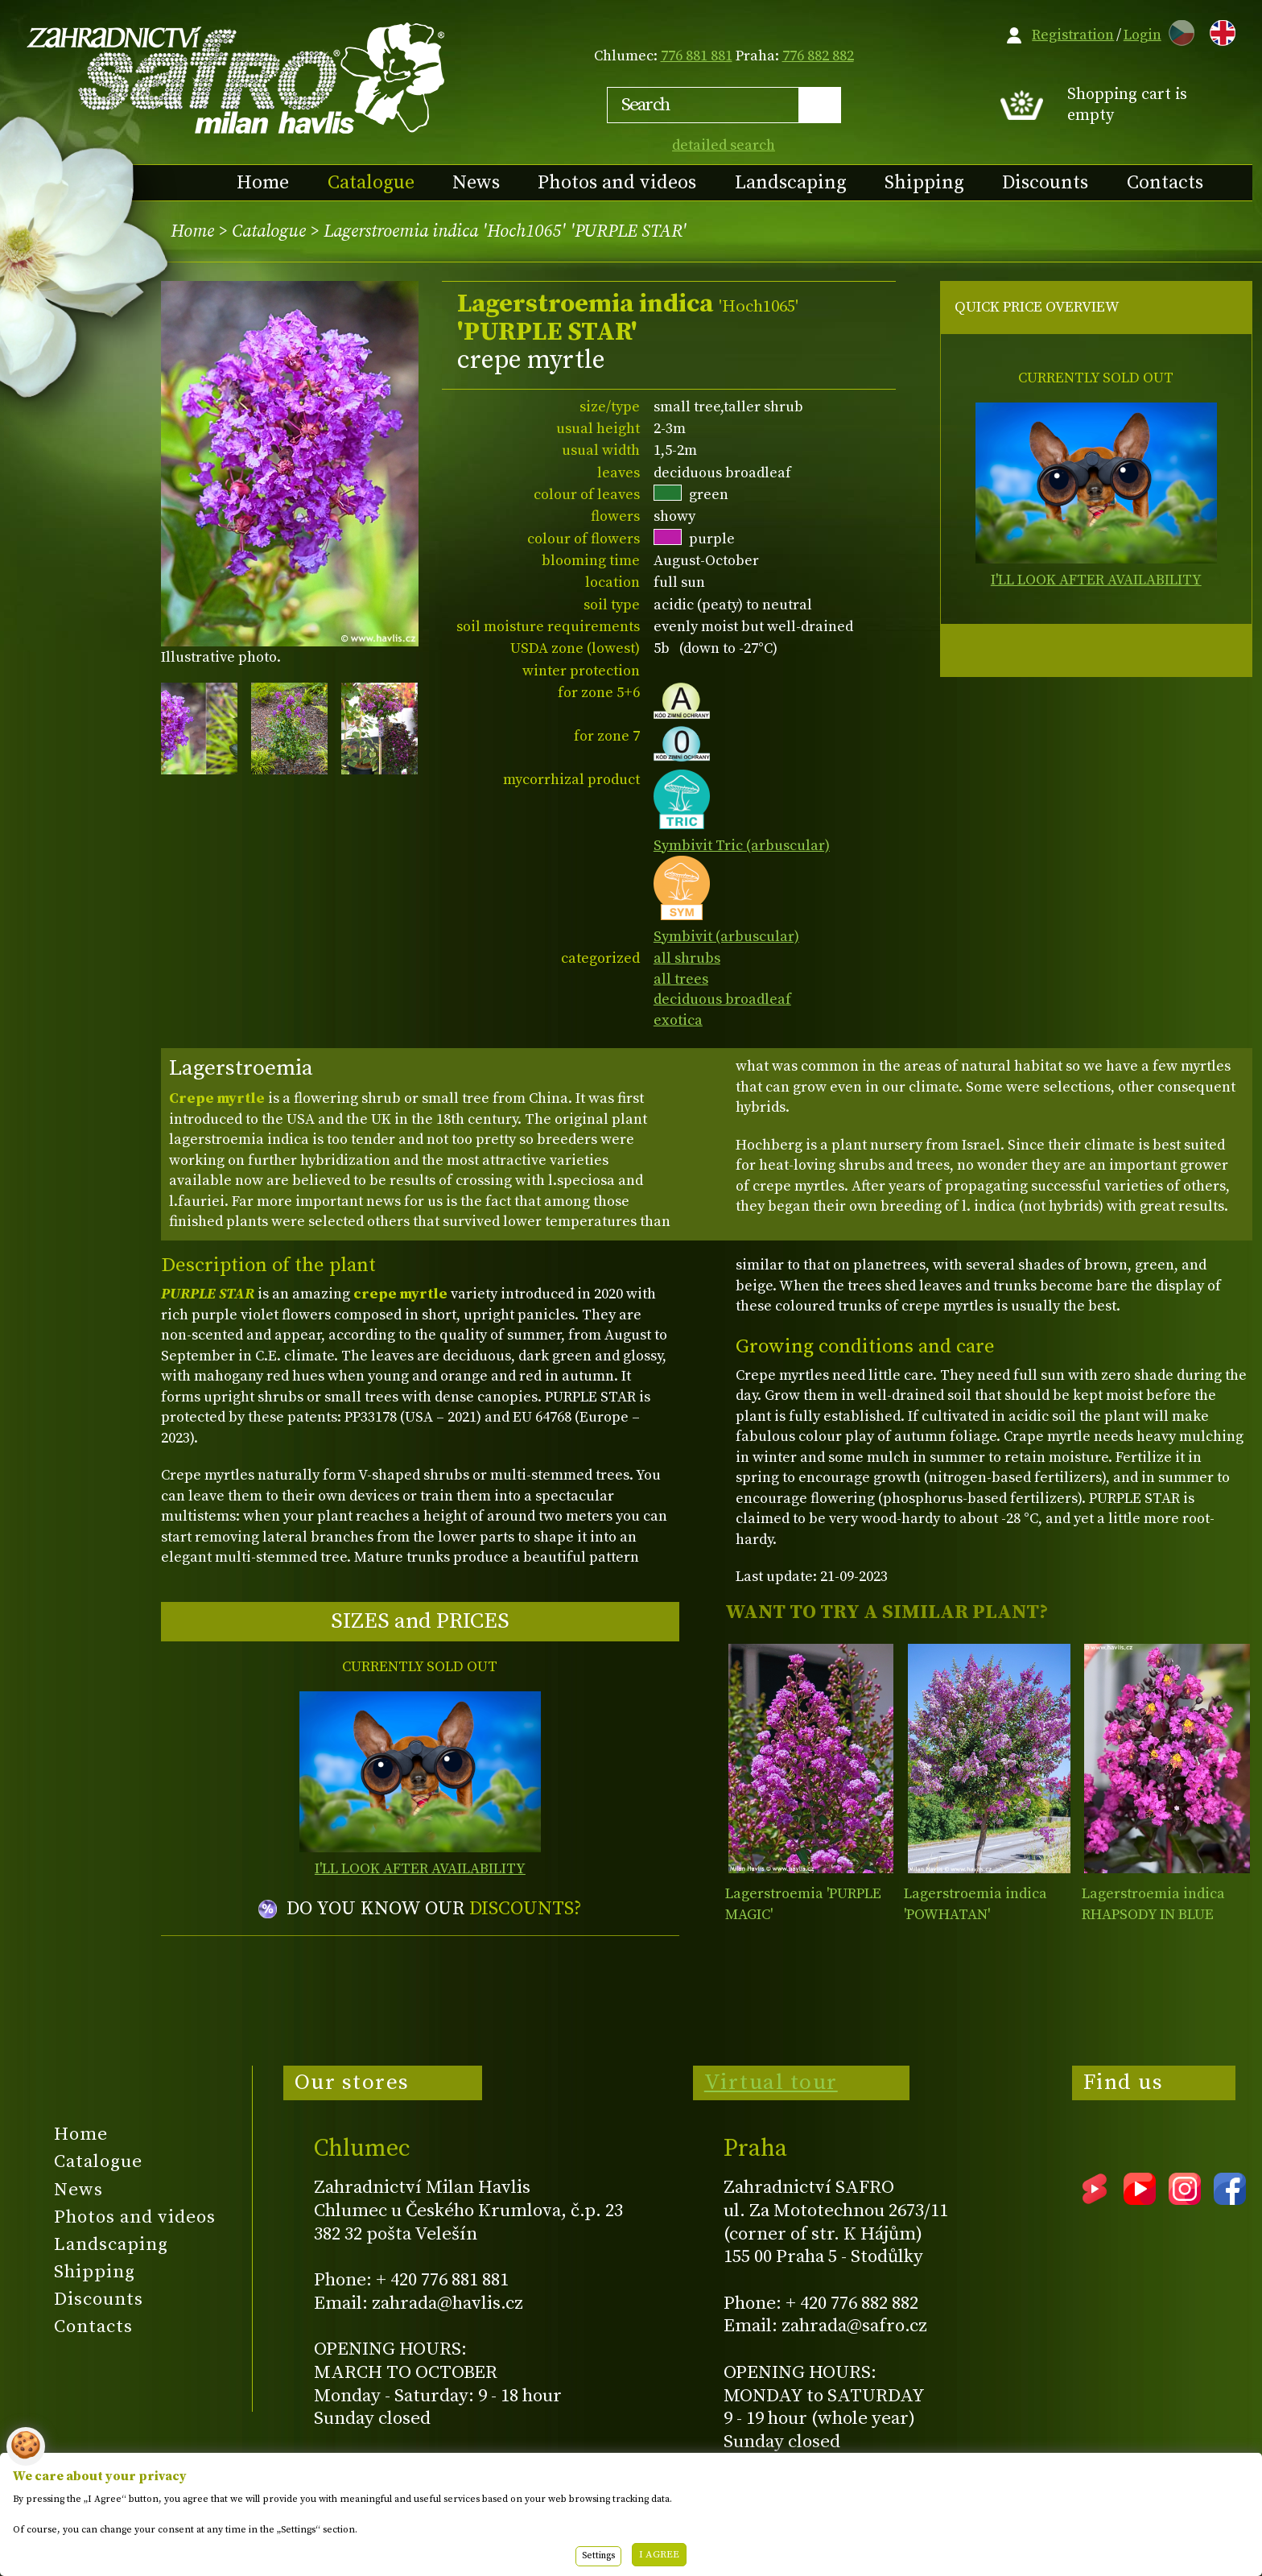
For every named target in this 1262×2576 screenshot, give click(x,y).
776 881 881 (696, 56)
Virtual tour (771, 2082)
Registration (1073, 35)
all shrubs (687, 958)
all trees (681, 979)
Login (1142, 35)
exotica (678, 1020)
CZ (1177, 30)
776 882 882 (818, 56)
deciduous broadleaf (722, 999)
